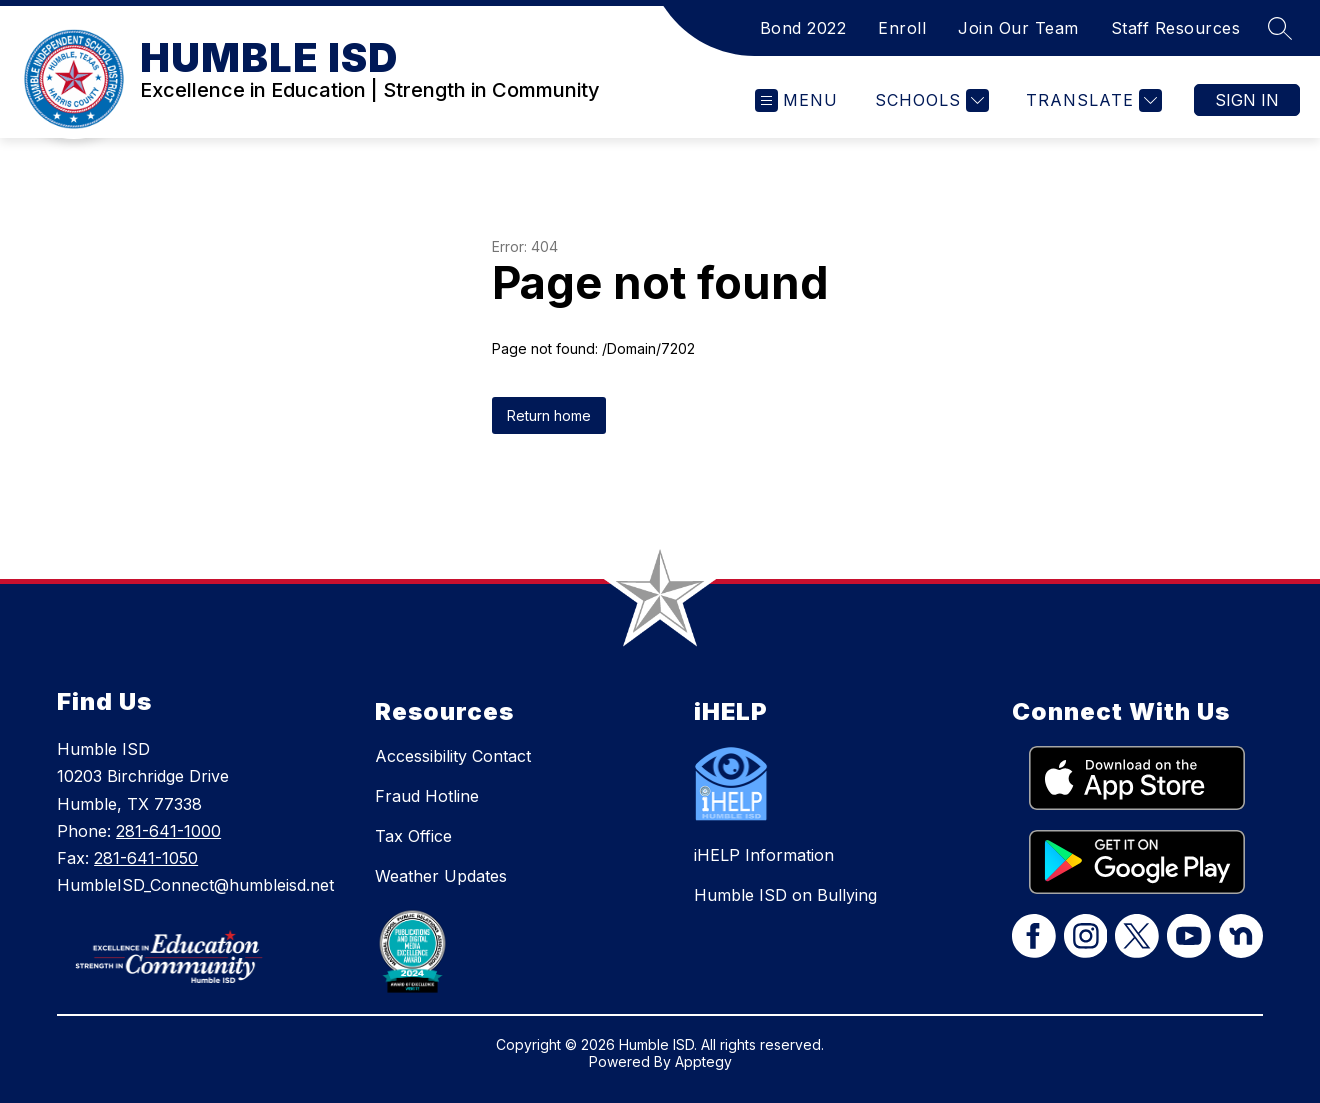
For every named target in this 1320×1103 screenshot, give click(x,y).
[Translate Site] (1091, 100)
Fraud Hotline (427, 796)
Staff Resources (1176, 28)
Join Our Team (1018, 28)
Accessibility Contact (453, 756)
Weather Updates (441, 876)
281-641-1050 (146, 858)
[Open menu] (796, 100)
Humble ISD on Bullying (785, 895)
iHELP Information (764, 855)
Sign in (1247, 100)
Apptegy (703, 1061)
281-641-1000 (168, 831)
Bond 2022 (803, 28)
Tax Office (413, 836)
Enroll (902, 28)
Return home (549, 415)
